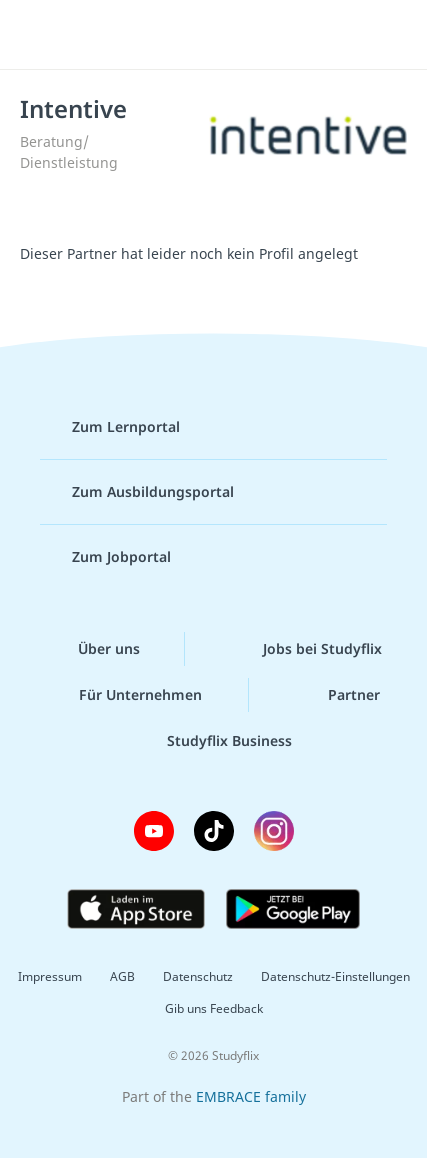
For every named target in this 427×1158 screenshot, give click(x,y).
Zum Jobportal (105, 557)
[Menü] (42, 35)
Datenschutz (198, 976)
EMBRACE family (251, 1096)
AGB (122, 976)
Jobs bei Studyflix (306, 649)
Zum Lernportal (110, 427)
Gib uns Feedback (214, 1008)
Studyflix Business (213, 741)
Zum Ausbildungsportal (137, 492)
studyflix (231, 35)
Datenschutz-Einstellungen (335, 976)
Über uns (93, 649)
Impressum (50, 976)
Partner (338, 695)
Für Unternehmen (124, 695)
